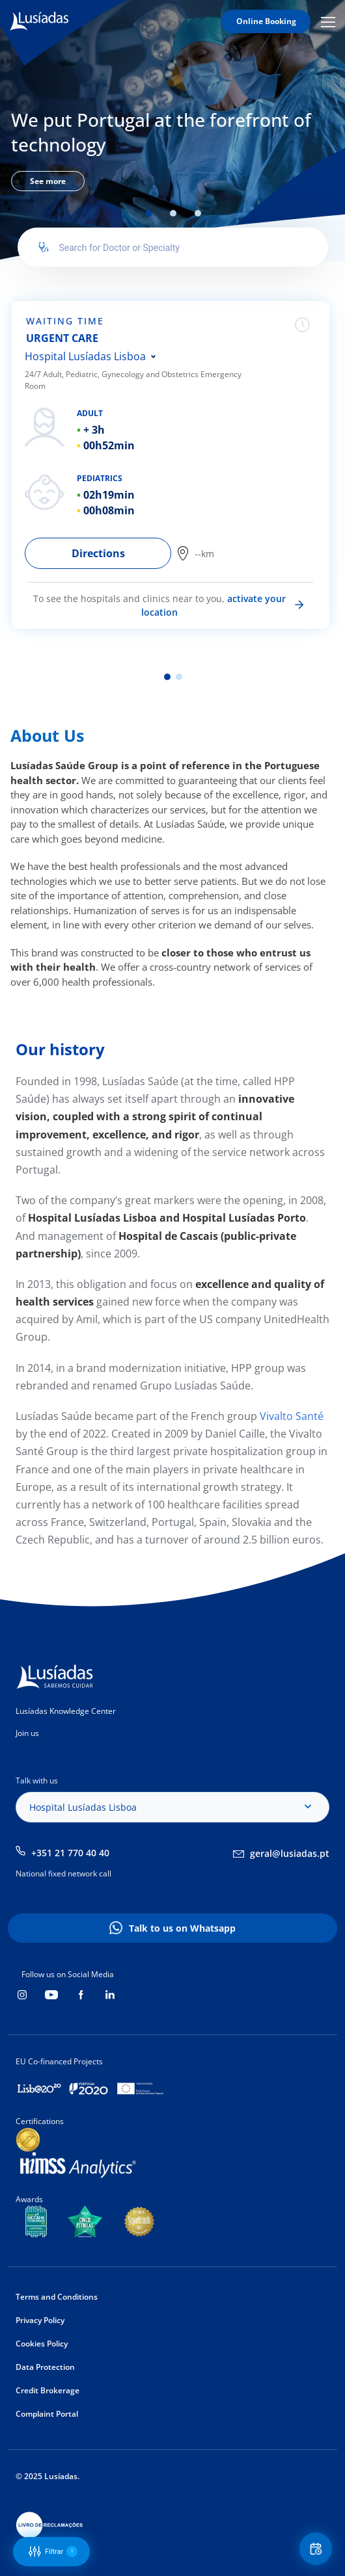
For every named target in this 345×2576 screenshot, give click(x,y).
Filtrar (53, 2551)
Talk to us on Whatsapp (182, 1928)
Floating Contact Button (317, 2549)
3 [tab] (198, 213)
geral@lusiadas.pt (289, 1853)
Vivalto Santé (290, 1416)
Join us (27, 1733)
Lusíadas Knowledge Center (66, 1710)
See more (48, 181)
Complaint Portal (47, 2413)
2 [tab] (173, 213)
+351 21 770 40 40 (70, 1853)
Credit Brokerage (47, 2390)
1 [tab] (148, 213)
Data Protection (45, 2366)
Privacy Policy (40, 2320)
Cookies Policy (42, 2343)
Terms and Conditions (57, 2296)
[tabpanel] (172, 147)
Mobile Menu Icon (328, 21)
